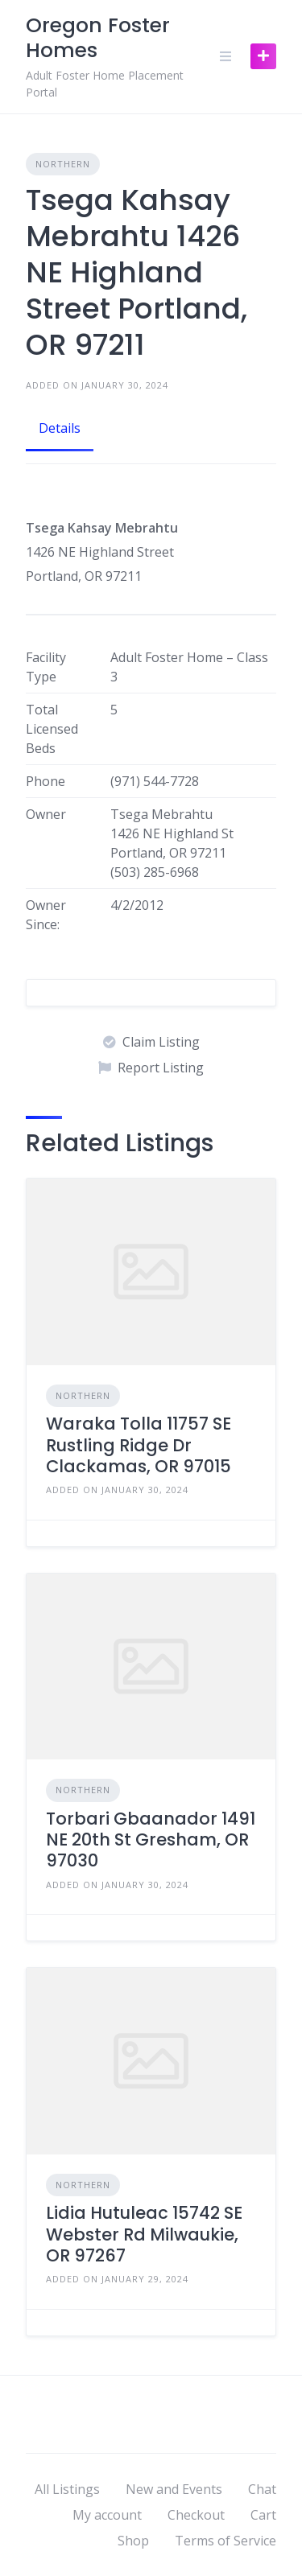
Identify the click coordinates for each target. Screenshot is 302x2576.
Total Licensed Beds (52, 729)
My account (107, 2515)
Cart (263, 2515)
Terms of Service (225, 2540)
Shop (133, 2540)
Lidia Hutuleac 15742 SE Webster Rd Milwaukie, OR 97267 (144, 2234)
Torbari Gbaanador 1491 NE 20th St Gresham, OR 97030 (150, 1840)
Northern (62, 164)
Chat (262, 2489)
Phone (45, 781)
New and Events (174, 2489)
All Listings (67, 2489)
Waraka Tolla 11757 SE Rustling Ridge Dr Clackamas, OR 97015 (138, 1445)
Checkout (196, 2515)
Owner (46, 814)
